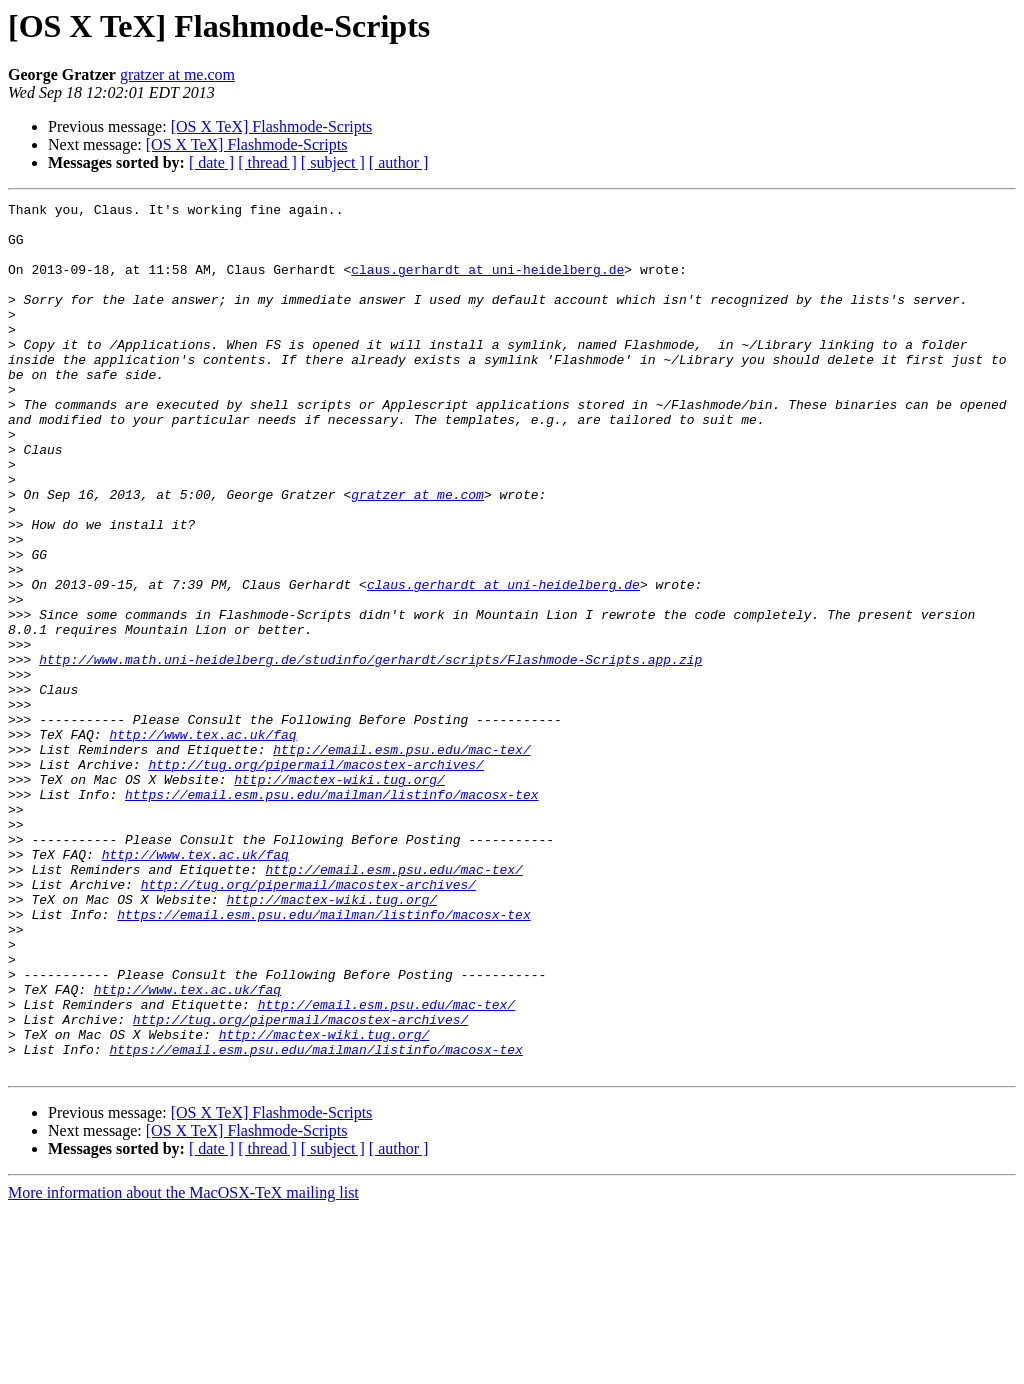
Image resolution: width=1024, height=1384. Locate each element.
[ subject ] (333, 162)
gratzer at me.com (177, 74)
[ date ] (211, 162)
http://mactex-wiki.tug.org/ (339, 896)
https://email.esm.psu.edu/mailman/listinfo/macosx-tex (331, 914)
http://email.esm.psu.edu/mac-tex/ (401, 860)
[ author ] (399, 162)
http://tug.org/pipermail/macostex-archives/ (315, 878)
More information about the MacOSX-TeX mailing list (183, 1366)
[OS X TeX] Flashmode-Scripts (272, 126)
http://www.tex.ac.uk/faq (202, 842)
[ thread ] (267, 162)
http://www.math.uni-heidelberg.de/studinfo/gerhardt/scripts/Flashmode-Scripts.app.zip (370, 752)
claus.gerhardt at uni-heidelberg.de (487, 284)
